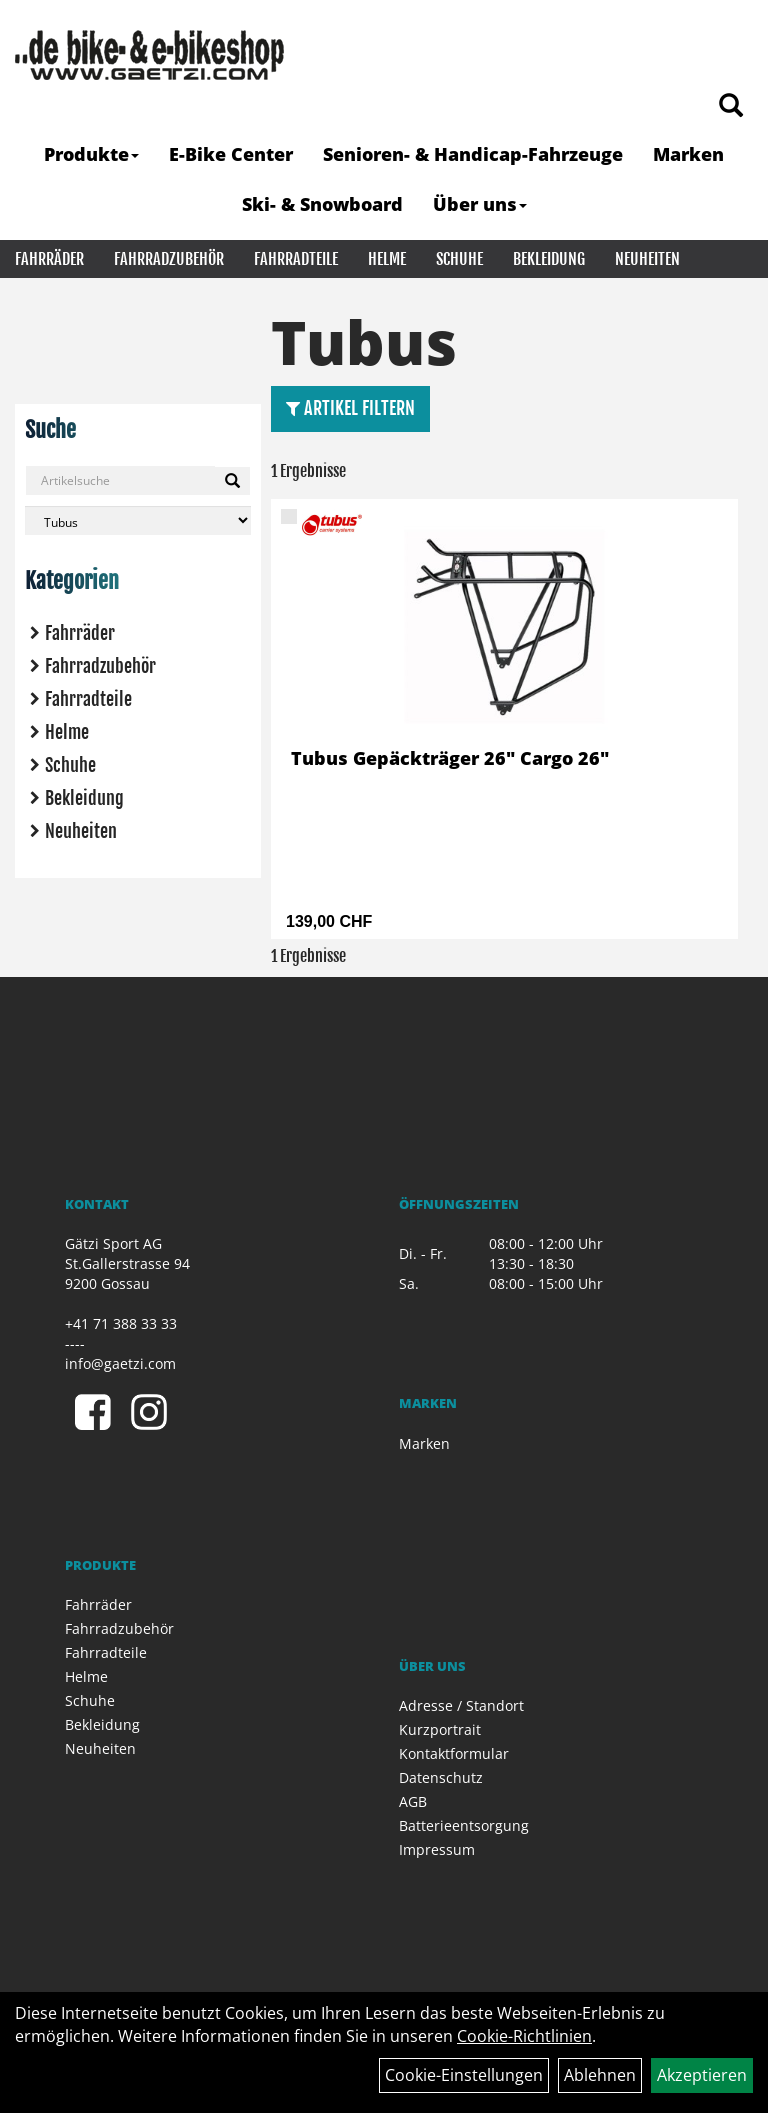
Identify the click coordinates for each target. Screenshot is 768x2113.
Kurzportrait (440, 1729)
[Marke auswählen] (138, 520)
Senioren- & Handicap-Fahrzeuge (473, 154)
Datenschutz (441, 1777)
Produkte (91, 154)
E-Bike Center (231, 154)
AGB (413, 1801)
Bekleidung (549, 259)
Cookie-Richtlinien (524, 2036)
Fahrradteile (296, 259)
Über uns (480, 204)
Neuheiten (647, 259)
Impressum (437, 1849)
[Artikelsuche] (731, 106)
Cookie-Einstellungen (464, 2075)
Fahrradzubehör (169, 259)
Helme (387, 259)
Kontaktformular (454, 1753)
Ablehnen (600, 2075)
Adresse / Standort (461, 1705)
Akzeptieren (702, 2075)
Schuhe (459, 259)
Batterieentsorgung (464, 1825)
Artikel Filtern (350, 408)
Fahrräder (49, 259)
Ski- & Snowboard (322, 204)
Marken (688, 154)
